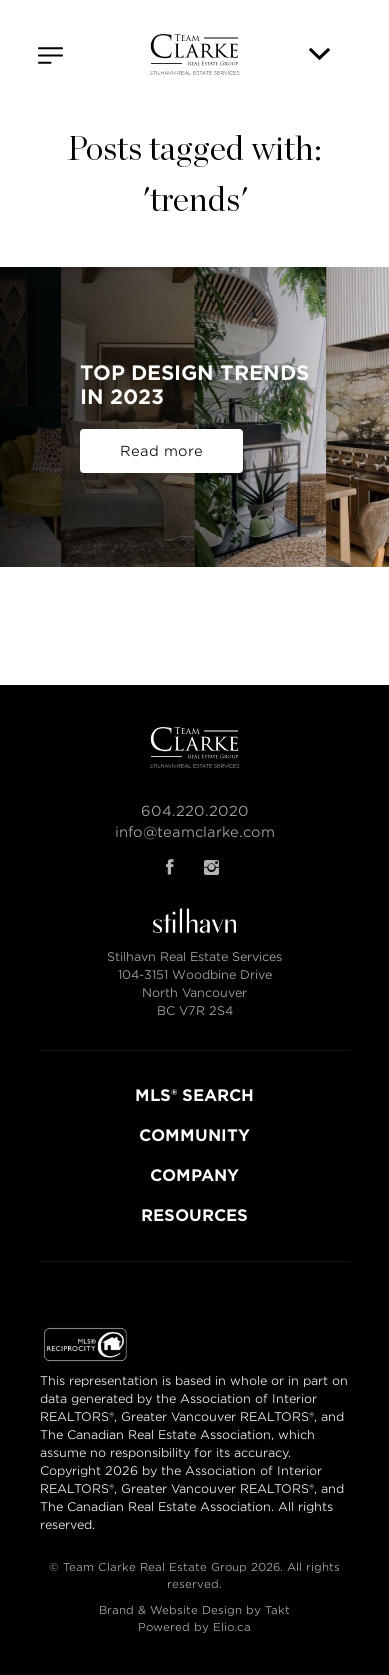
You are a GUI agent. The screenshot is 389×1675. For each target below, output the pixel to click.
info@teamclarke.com (195, 832)
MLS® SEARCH (194, 1095)
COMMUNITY (194, 1135)
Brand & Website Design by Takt (194, 1610)
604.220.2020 (195, 811)
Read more (161, 451)
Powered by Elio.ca (194, 1627)
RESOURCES (194, 1215)
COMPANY (194, 1175)
